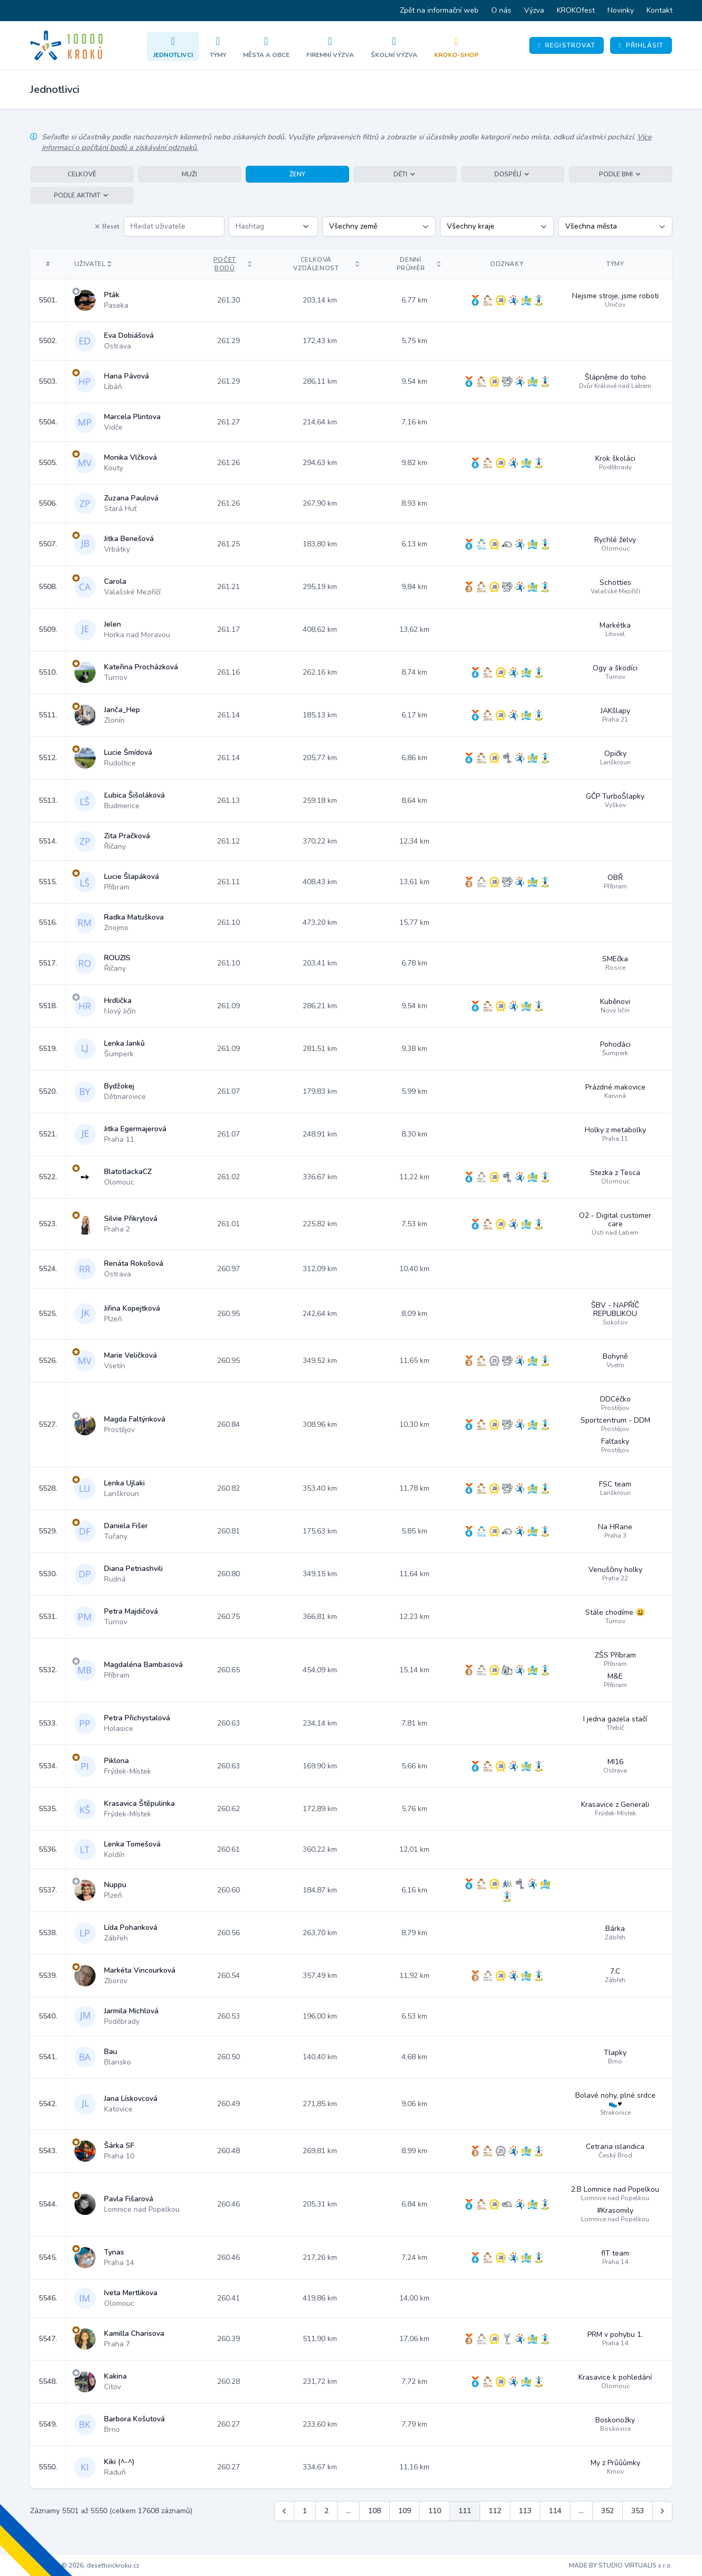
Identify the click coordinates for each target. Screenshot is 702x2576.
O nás (501, 10)
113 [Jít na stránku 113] (525, 2511)
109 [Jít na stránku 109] (404, 2511)
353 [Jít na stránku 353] (637, 2511)
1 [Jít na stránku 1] (305, 2511)
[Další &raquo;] (662, 2511)
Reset (106, 226)
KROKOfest (576, 10)
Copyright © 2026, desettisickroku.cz (84, 2565)
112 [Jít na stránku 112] (495, 2511)
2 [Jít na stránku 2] (326, 2511)
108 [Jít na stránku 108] (374, 2511)
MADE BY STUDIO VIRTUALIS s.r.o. (620, 2565)
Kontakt (659, 10)
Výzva (534, 10)
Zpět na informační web (439, 10)
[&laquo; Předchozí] (284, 2511)
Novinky (620, 10)
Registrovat (566, 45)
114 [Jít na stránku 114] (555, 2511)
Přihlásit (641, 45)
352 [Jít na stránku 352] (607, 2511)
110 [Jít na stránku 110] (434, 2511)
